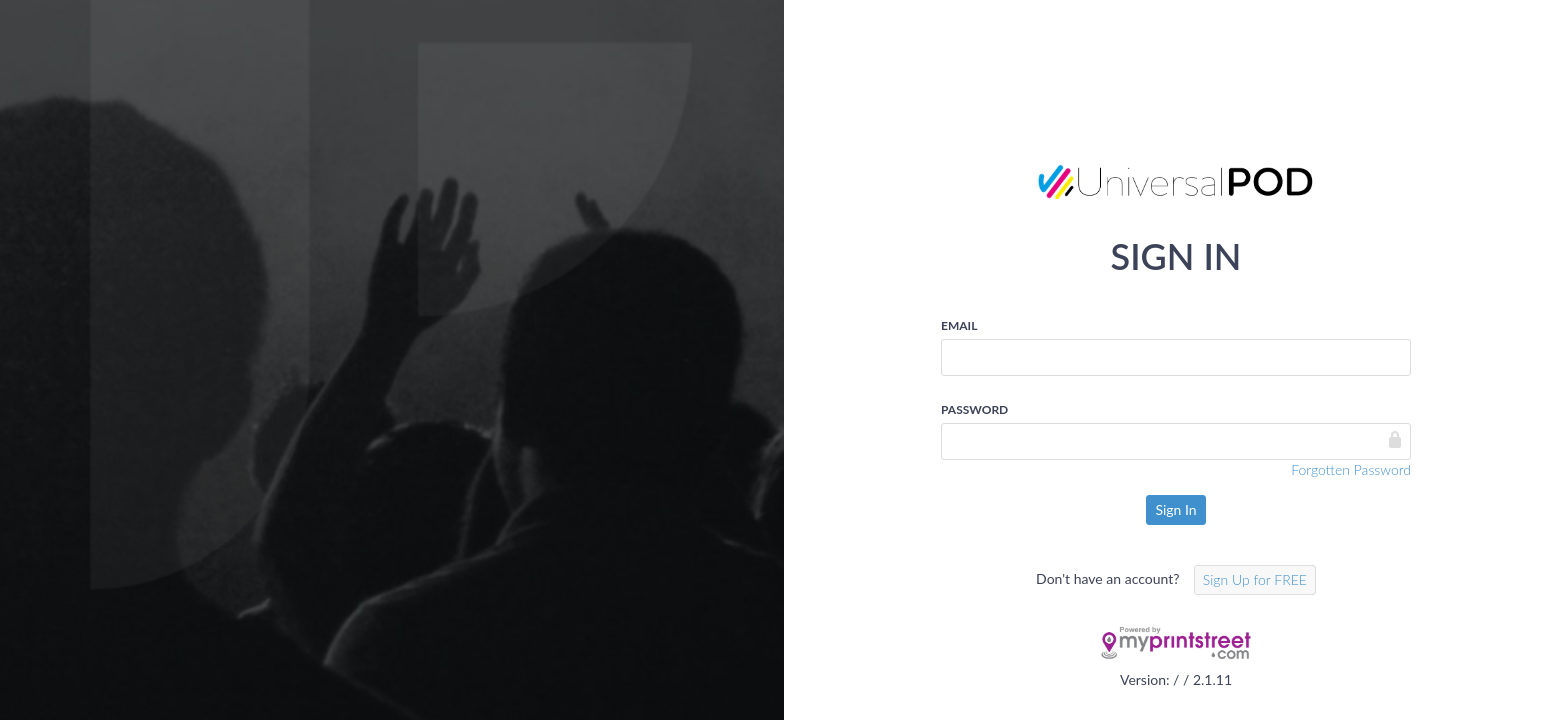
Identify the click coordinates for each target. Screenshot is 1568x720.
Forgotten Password (1351, 469)
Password (974, 409)
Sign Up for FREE (1255, 579)
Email (959, 325)
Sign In (1175, 509)
